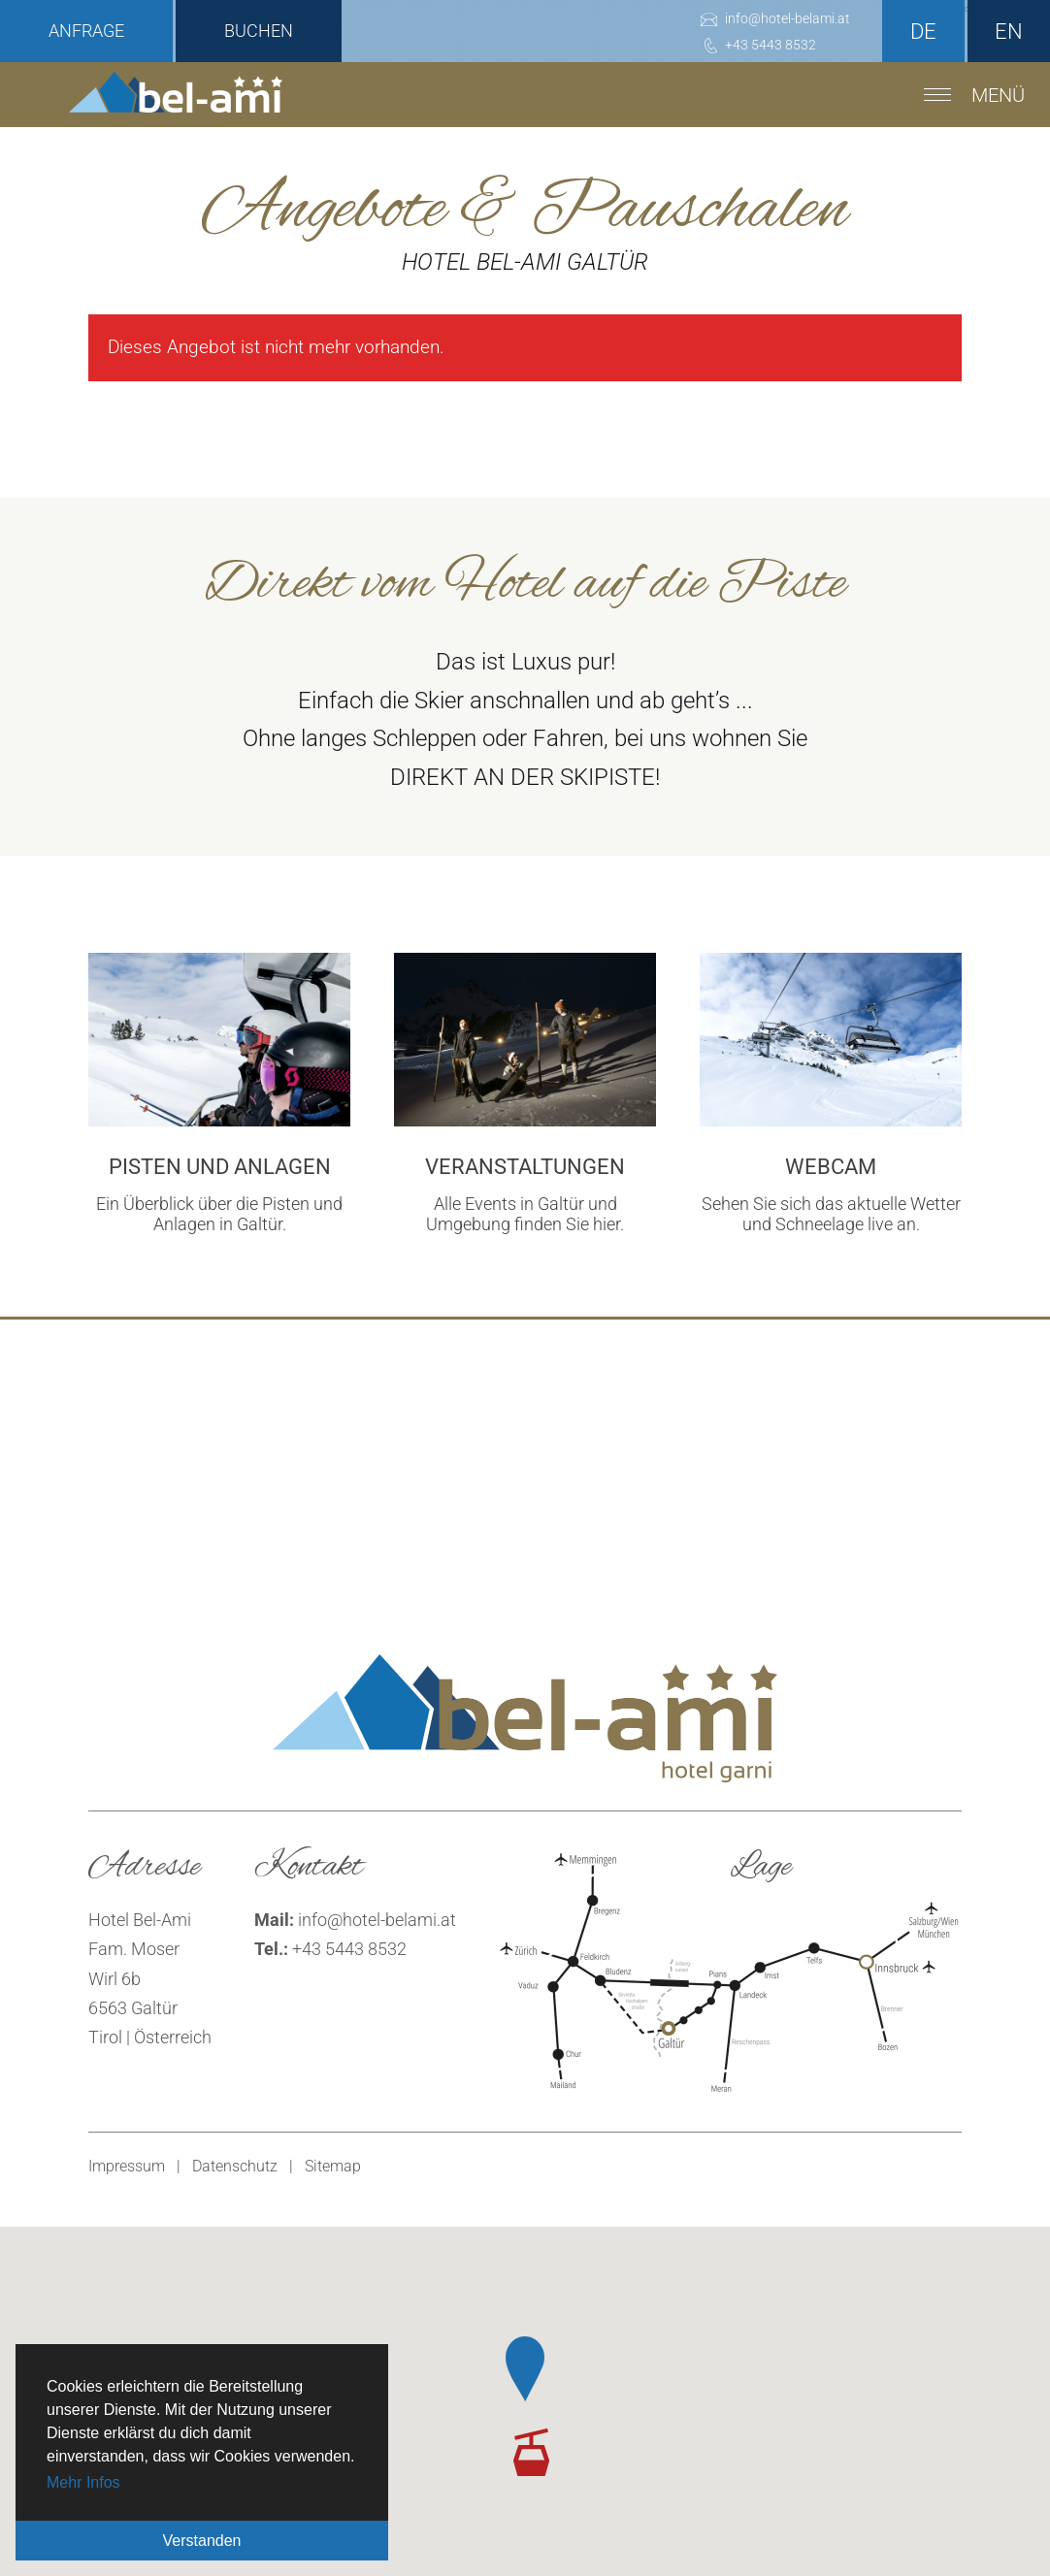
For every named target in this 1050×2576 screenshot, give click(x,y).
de (923, 31)
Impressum (126, 2166)
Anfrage (86, 31)
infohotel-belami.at (377, 1919)
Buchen (258, 31)
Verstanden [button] (202, 2540)
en (1009, 31)
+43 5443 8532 (349, 1949)
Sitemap (333, 2166)
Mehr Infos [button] (83, 2482)
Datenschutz (235, 2166)
